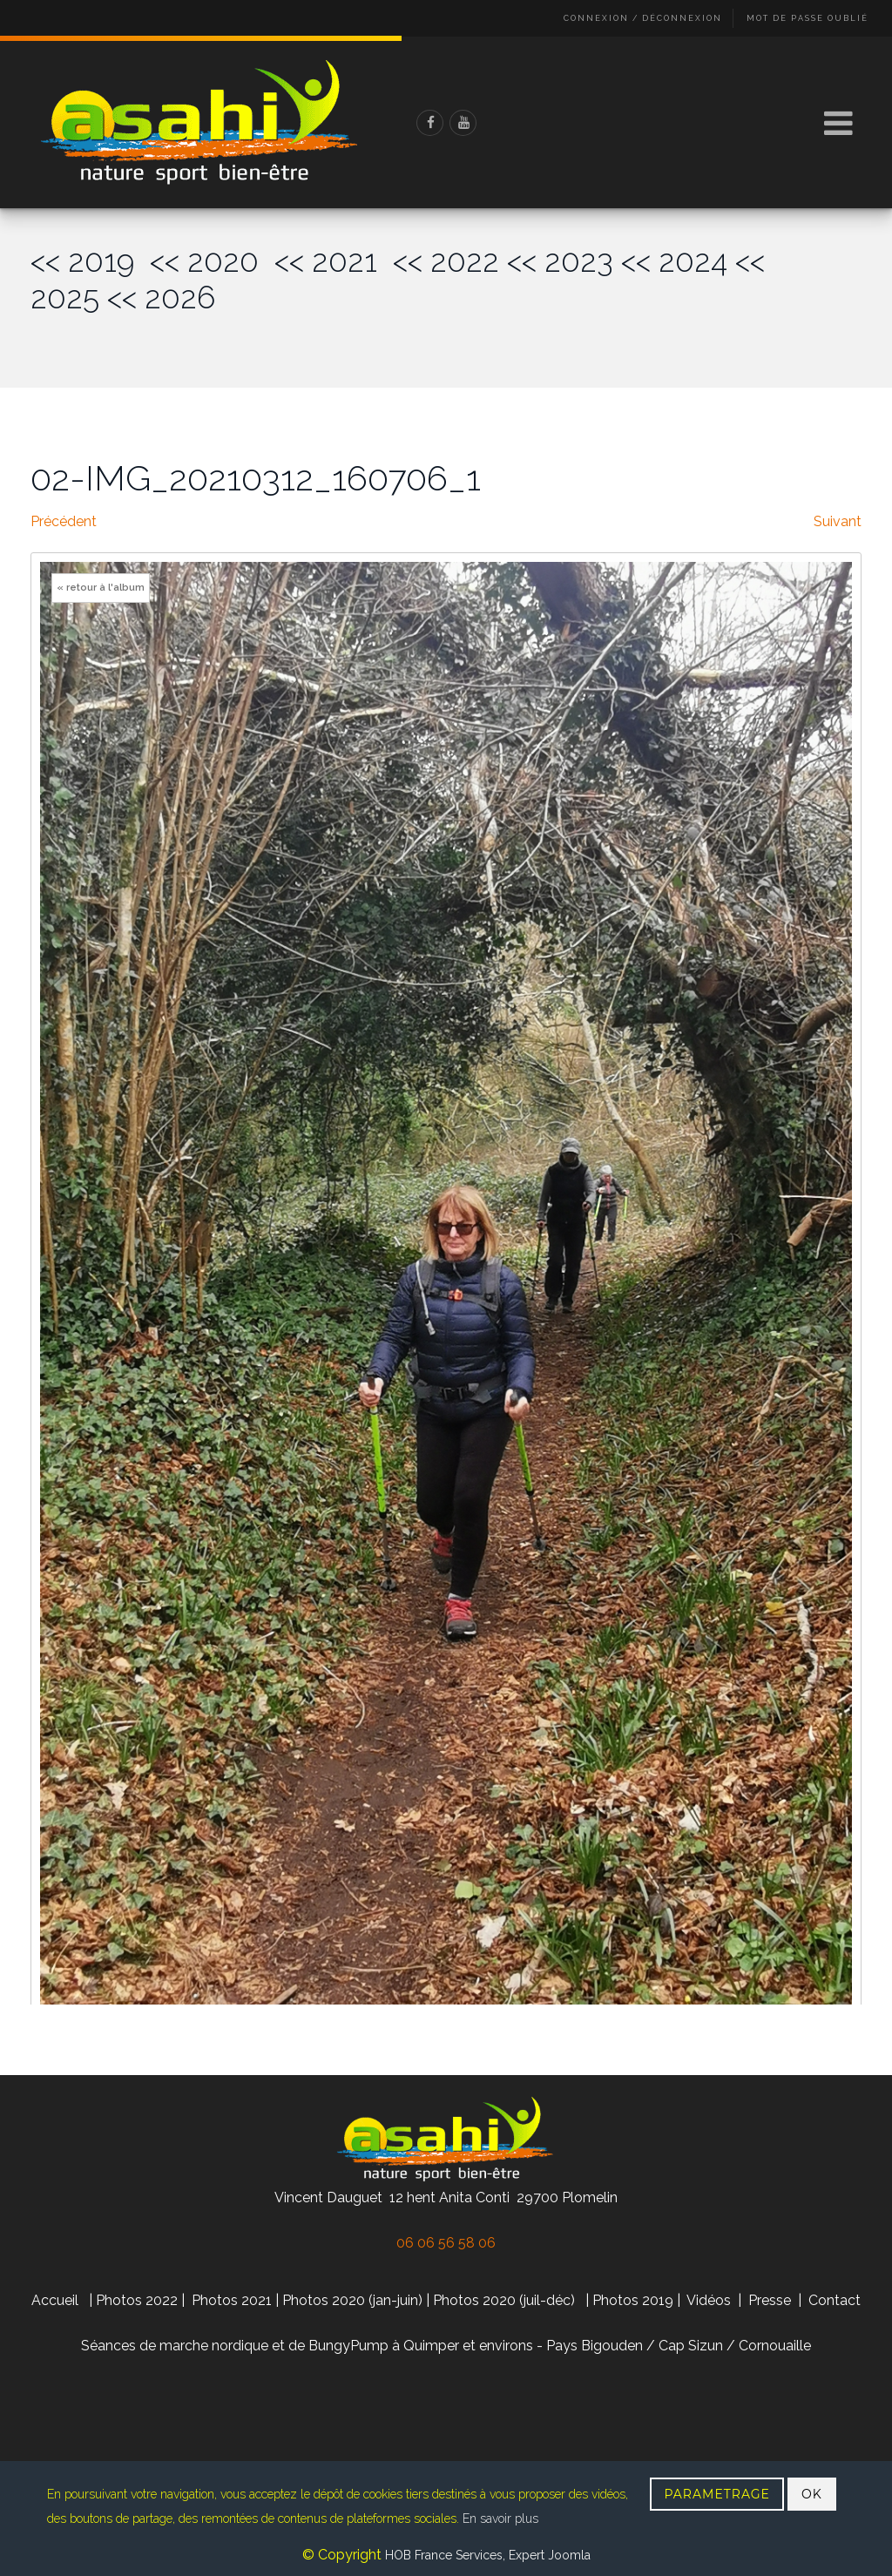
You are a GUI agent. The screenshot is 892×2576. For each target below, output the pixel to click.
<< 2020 (212, 261)
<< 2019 (90, 261)
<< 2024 (674, 261)
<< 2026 (161, 297)
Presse (769, 2300)
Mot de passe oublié (807, 18)
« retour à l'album (101, 587)
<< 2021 (333, 261)
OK (811, 2494)
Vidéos (710, 2300)
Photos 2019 (632, 2300)
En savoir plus (500, 2518)
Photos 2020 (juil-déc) (504, 2300)
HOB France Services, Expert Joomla (486, 2555)
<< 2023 (560, 261)
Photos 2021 (232, 2300)
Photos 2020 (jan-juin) (352, 2300)
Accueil (54, 2300)
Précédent (63, 521)
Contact (834, 2300)
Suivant (838, 521)
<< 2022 (446, 261)
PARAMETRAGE (717, 2494)
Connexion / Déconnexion (643, 18)
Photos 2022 (137, 2300)
